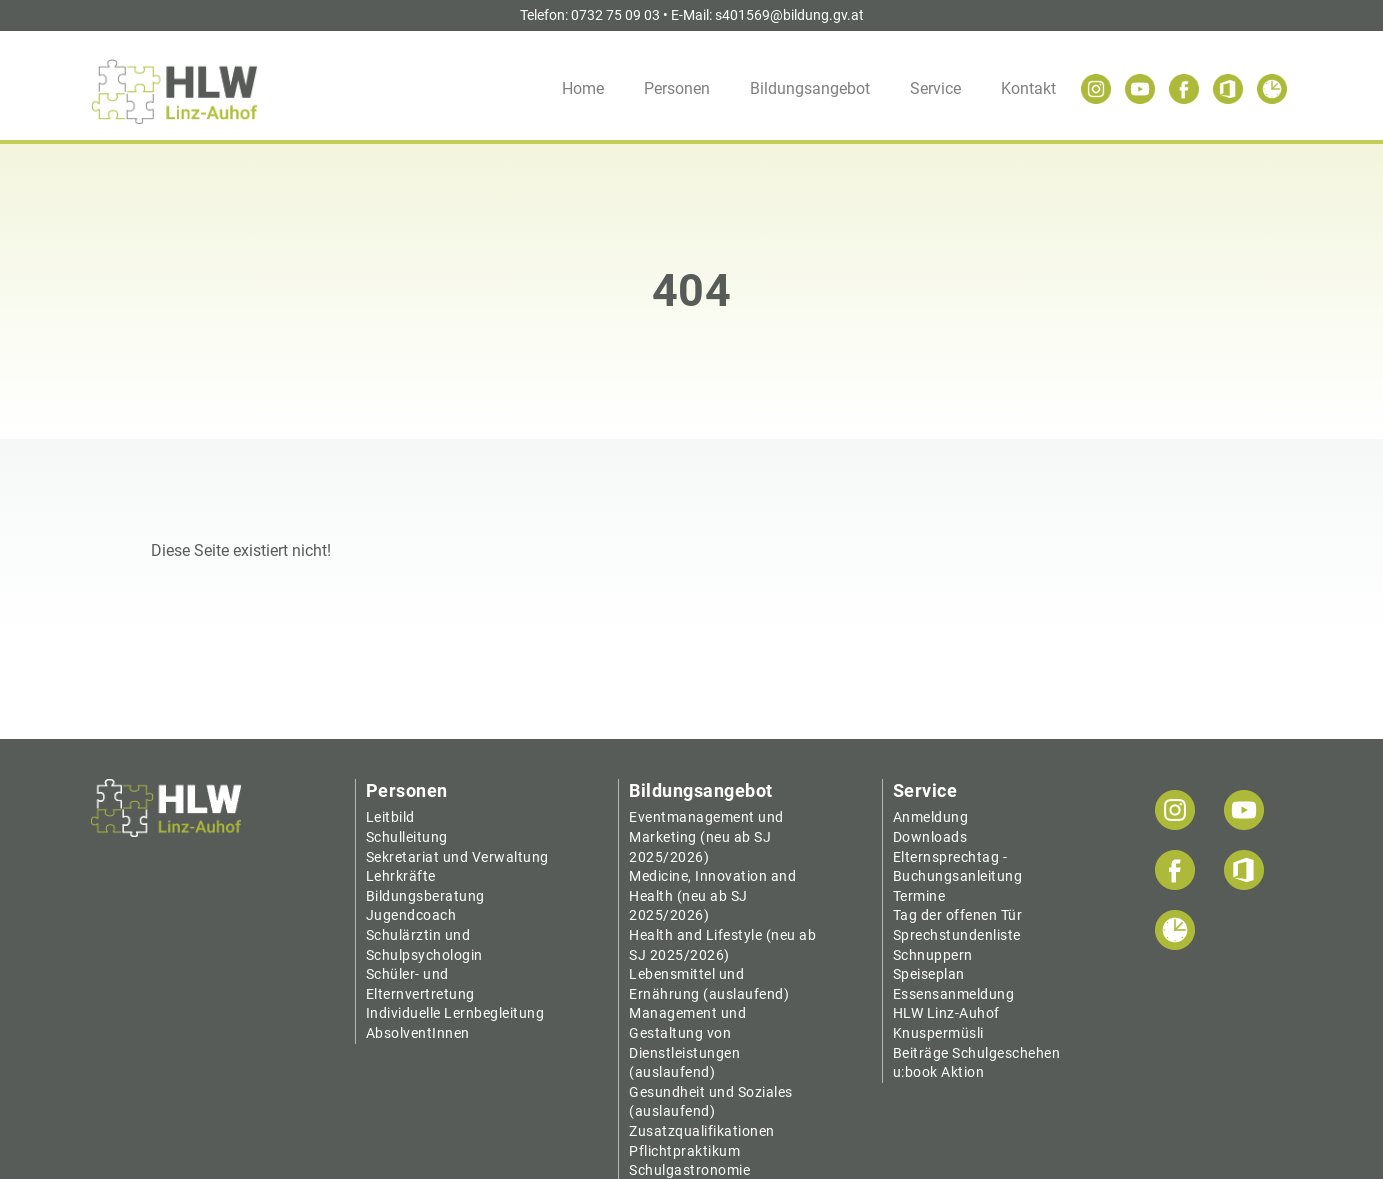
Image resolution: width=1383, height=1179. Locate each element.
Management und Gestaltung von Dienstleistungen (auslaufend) (687, 1042)
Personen (677, 88)
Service (935, 88)
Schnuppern (933, 955)
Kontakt (1028, 88)
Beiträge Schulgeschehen (977, 1053)
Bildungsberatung (425, 896)
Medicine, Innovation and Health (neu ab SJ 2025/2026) (712, 895)
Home (583, 88)
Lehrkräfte (401, 876)
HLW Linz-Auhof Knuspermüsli (946, 1023)
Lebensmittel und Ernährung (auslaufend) (709, 984)
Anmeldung (931, 817)
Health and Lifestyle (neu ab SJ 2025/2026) (722, 945)
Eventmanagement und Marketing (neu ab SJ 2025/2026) (706, 836)
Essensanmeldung (954, 994)
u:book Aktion (939, 1072)
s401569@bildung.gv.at (789, 15)
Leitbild (390, 817)
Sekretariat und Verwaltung (457, 857)
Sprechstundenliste (957, 935)
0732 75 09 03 (615, 15)
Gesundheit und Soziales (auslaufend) (711, 1102)
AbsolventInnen (418, 1033)
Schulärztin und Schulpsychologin (424, 945)
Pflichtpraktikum (684, 1151)
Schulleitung (407, 837)
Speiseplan (929, 974)
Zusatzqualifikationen (702, 1131)
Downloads (930, 837)
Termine (919, 896)
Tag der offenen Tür (958, 915)
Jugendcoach (411, 915)
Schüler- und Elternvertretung (420, 984)
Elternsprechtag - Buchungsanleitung (958, 867)
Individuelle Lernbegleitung (455, 1013)
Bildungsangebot (810, 88)
